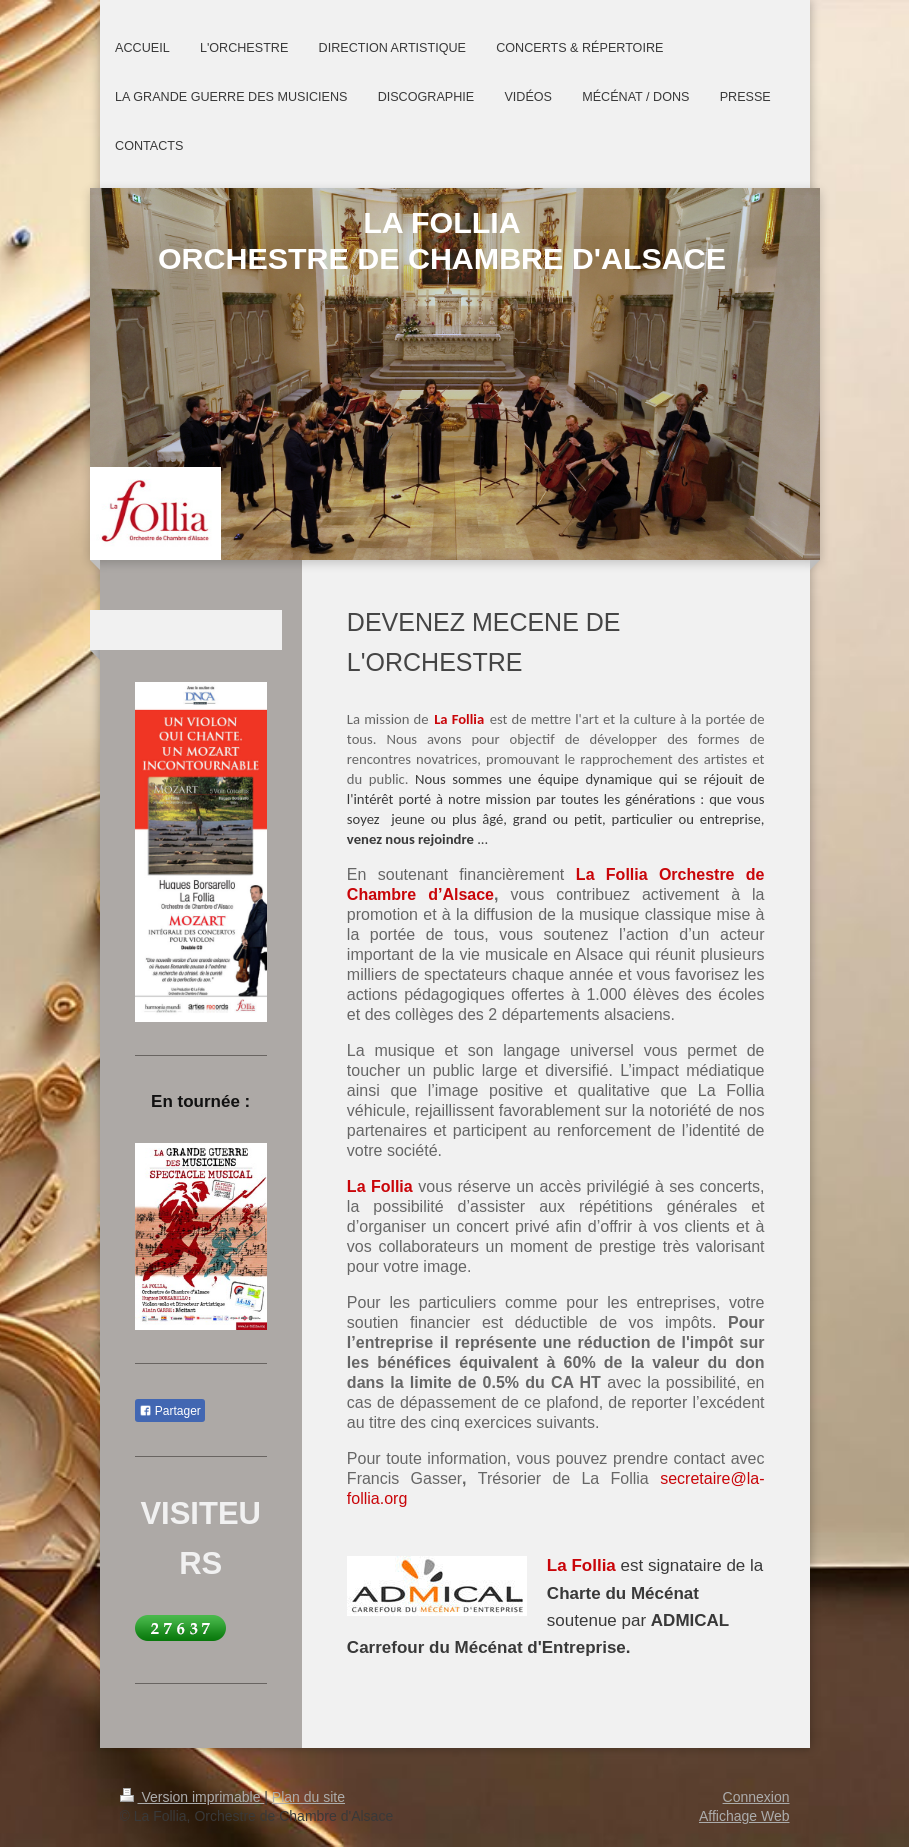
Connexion (756, 1797)
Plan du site (308, 1797)
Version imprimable (192, 1797)
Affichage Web (744, 1816)
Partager (170, 1411)
